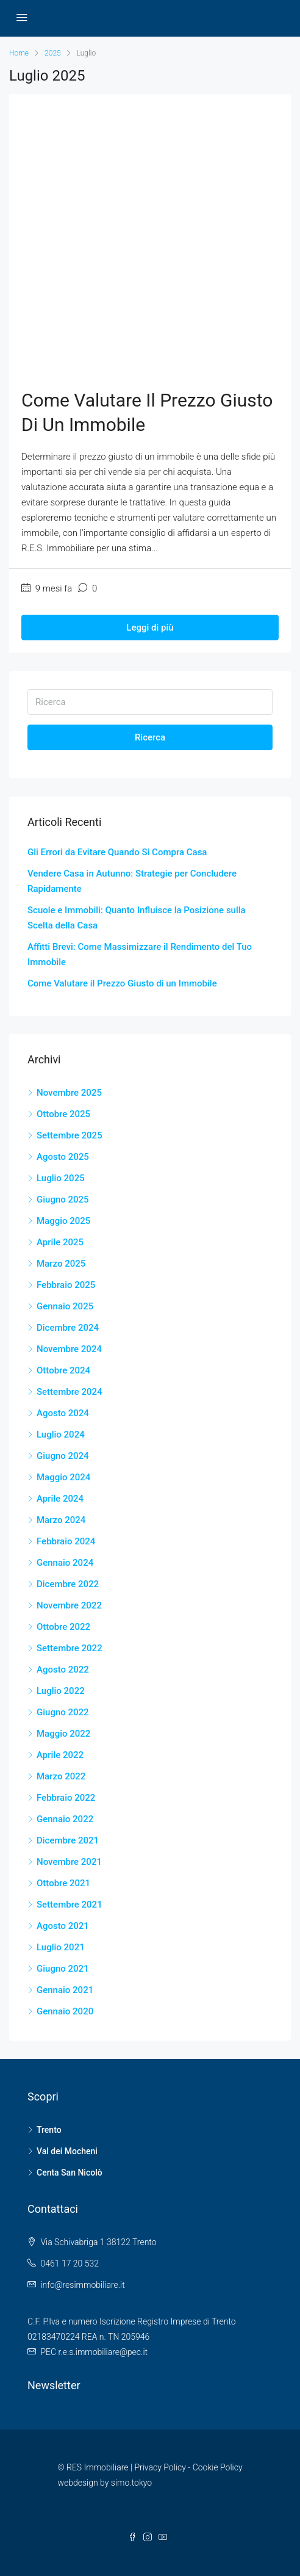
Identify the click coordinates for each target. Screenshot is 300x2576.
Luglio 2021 (61, 1947)
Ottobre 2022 (63, 1626)
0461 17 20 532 (69, 2263)
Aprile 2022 (60, 1754)
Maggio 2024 (63, 1477)
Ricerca (150, 737)
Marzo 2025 (61, 1263)
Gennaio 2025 (65, 1306)
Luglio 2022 (61, 1690)
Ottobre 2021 (63, 1883)
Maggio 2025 (63, 1220)
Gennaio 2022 (65, 1819)
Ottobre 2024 (63, 1370)
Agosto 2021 (63, 1925)
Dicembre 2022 (68, 1584)
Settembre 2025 (69, 1135)
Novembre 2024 (69, 1349)
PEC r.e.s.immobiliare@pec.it (94, 2352)
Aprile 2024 (60, 1498)
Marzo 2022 (61, 1776)
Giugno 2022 (63, 1712)
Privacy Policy (159, 2467)
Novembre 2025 (69, 1092)
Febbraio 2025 (66, 1284)
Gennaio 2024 (65, 1562)
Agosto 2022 (63, 1669)
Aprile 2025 (60, 1242)
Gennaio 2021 (65, 1989)
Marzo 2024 (61, 1519)
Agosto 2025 (63, 1156)
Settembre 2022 (69, 1648)
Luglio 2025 (61, 1178)
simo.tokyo (131, 2482)
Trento (49, 2130)
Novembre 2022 (69, 1605)
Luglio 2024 (61, 1434)
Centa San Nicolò (69, 2172)
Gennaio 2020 (65, 2011)
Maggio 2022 (63, 1733)
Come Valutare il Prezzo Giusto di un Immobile (122, 983)
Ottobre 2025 (63, 1114)
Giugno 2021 (63, 1968)
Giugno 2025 (63, 1199)
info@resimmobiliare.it (82, 2285)
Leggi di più (149, 627)
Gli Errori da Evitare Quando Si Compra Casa (117, 852)
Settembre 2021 (69, 1904)
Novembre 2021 (69, 1861)
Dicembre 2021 (68, 1840)
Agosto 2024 (63, 1413)
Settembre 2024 (69, 1391)
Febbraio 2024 (66, 1541)
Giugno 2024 (63, 1455)
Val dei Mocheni (67, 2151)
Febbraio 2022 (66, 1797)
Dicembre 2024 (68, 1327)
